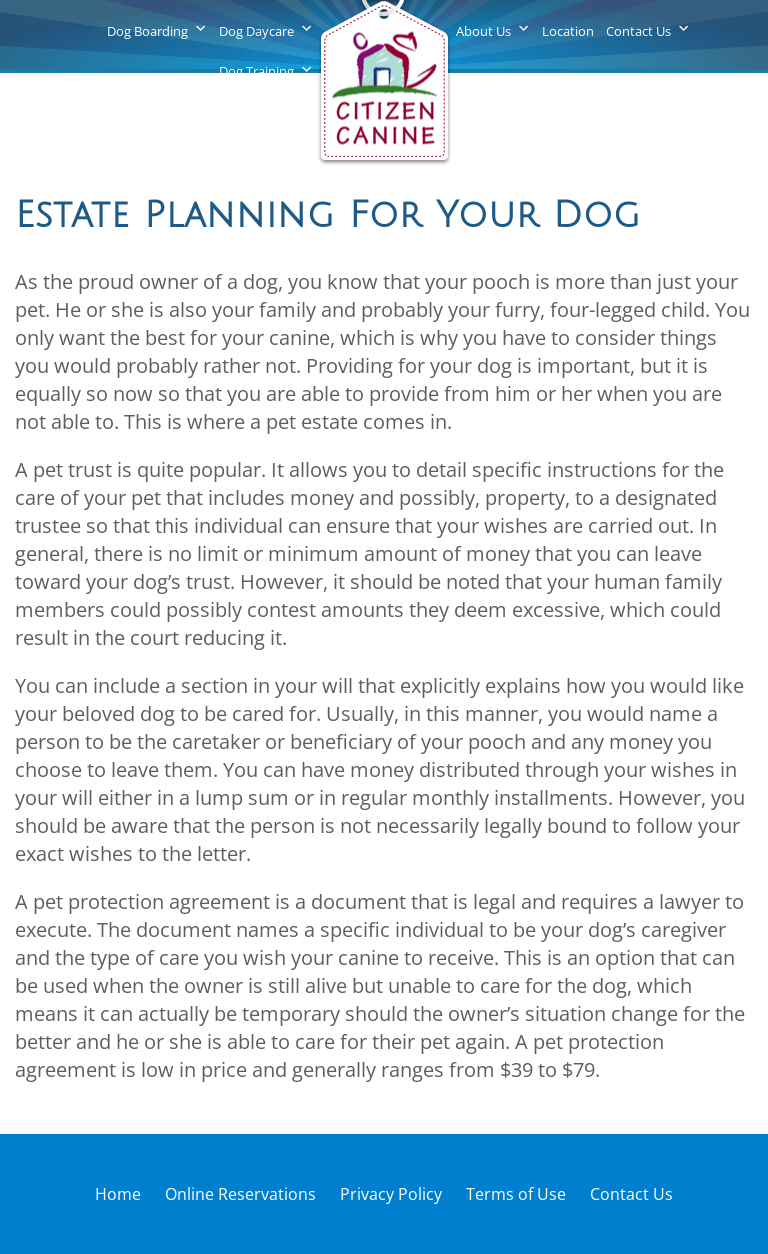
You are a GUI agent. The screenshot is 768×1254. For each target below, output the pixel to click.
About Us (483, 31)
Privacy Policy (391, 1194)
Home (118, 1194)
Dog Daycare (256, 31)
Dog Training (256, 71)
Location (568, 31)
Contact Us (638, 31)
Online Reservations (240, 1194)
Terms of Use (516, 1194)
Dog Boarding (147, 31)
